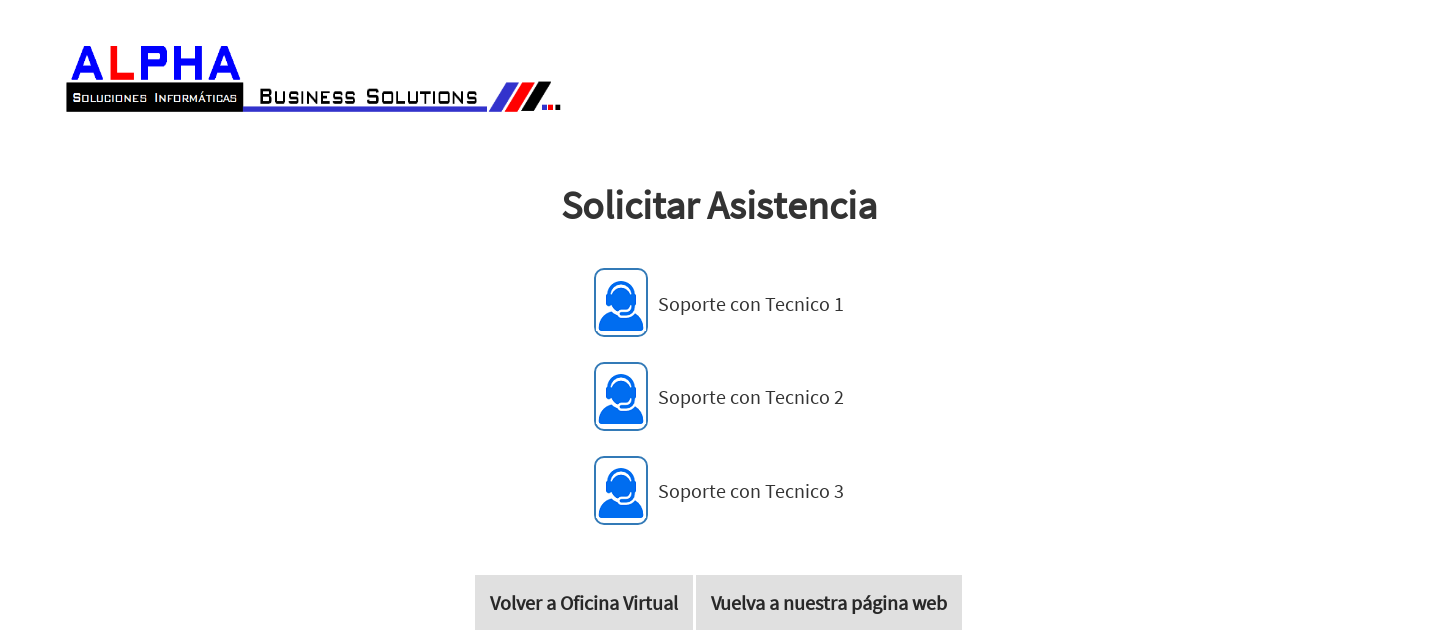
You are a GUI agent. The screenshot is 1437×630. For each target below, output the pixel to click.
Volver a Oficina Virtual (584, 602)
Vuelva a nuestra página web (829, 602)
